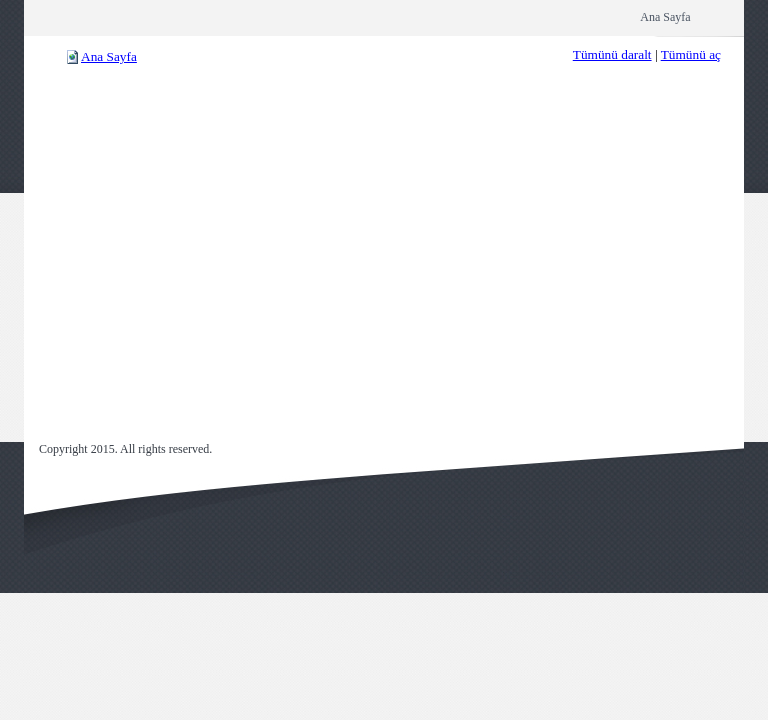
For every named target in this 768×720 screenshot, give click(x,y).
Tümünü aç (691, 54)
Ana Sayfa (109, 56)
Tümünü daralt (612, 54)
